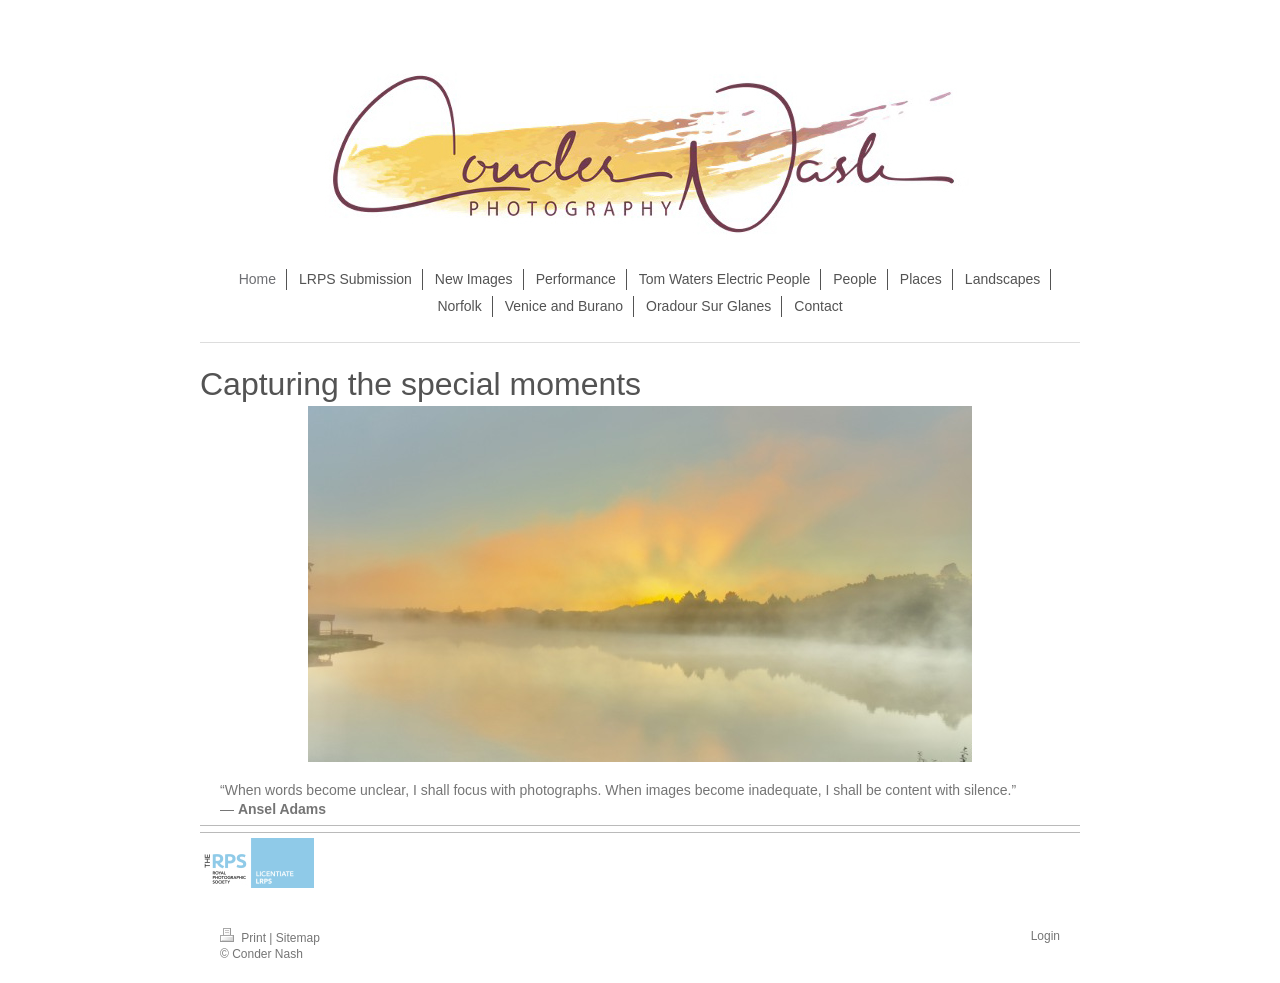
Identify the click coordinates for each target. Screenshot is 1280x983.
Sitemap (298, 938)
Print (244, 938)
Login (1045, 936)
